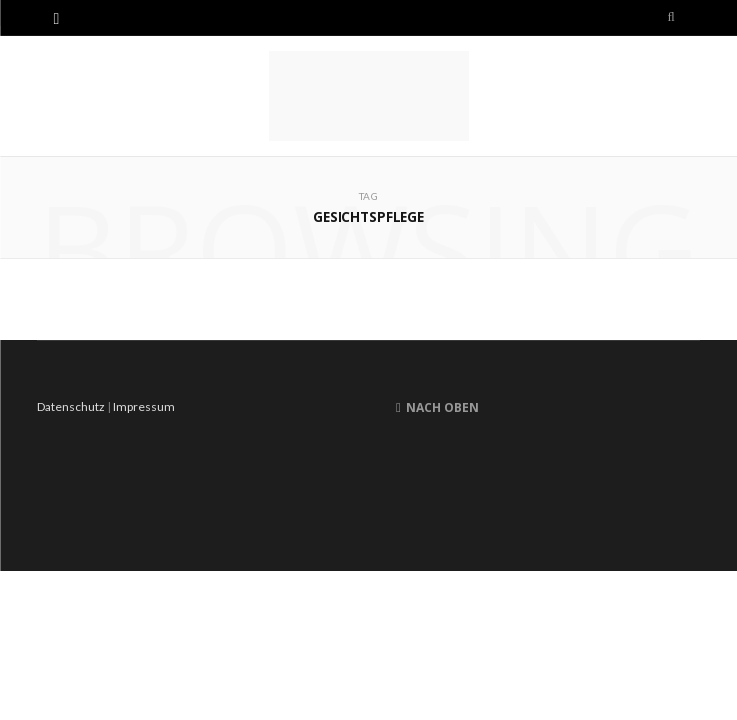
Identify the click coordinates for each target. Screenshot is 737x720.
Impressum (144, 406)
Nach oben (437, 407)
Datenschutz (71, 406)
